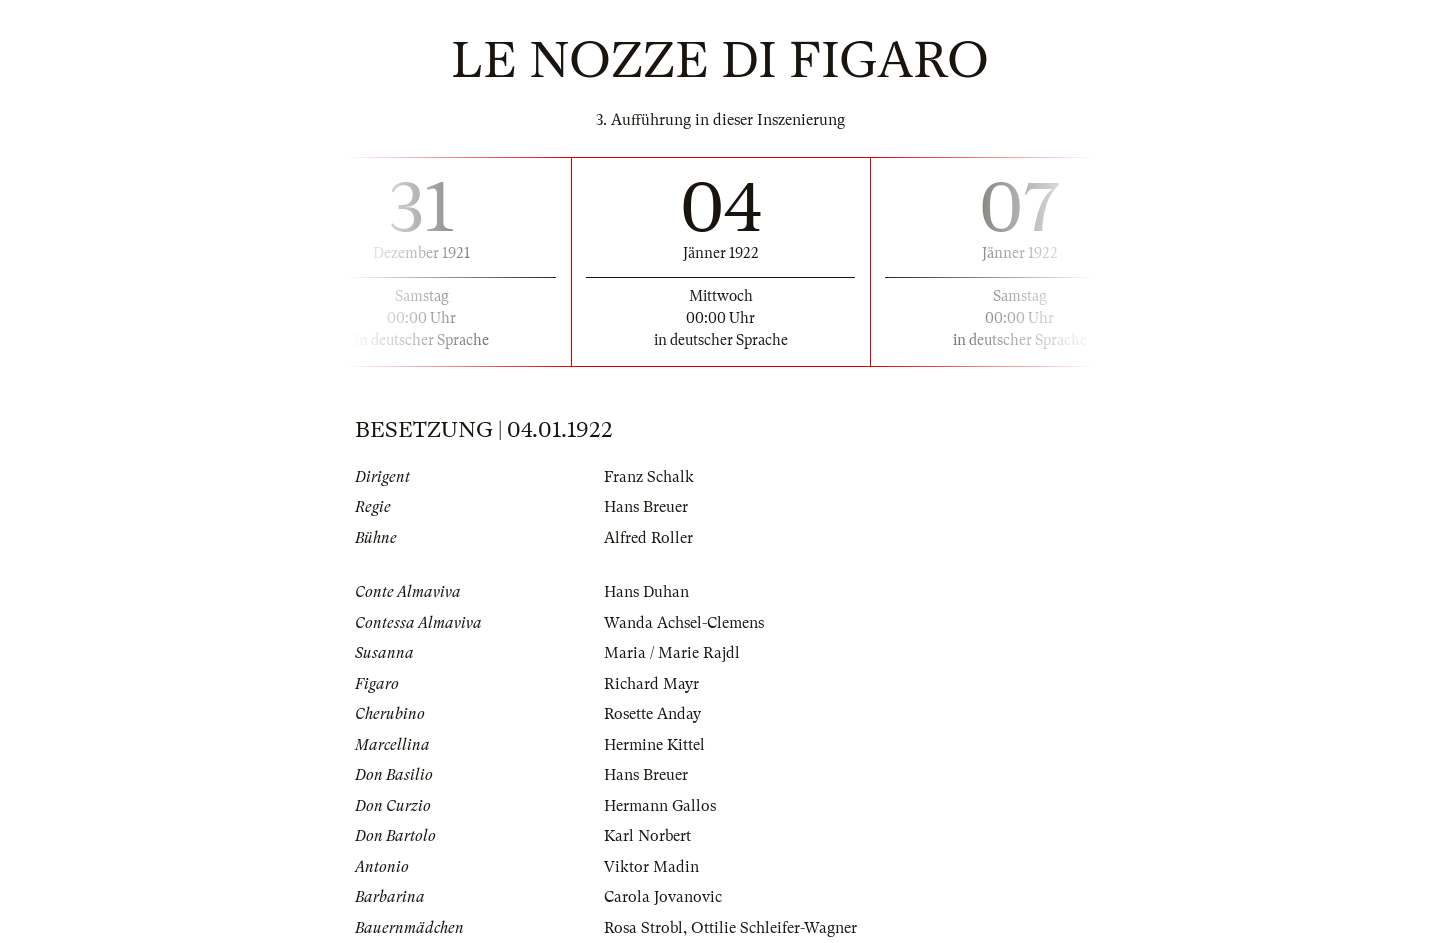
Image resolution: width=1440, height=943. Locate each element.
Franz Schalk (649, 477)
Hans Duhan (646, 592)
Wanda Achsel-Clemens (684, 623)
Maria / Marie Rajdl (672, 653)
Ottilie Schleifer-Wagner (774, 928)
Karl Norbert (647, 836)
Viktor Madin (651, 867)
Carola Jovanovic (663, 897)
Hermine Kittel (654, 745)
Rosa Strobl (643, 928)
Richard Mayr (651, 684)
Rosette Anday (652, 714)
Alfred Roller (648, 538)
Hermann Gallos (660, 806)
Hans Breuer (646, 507)
